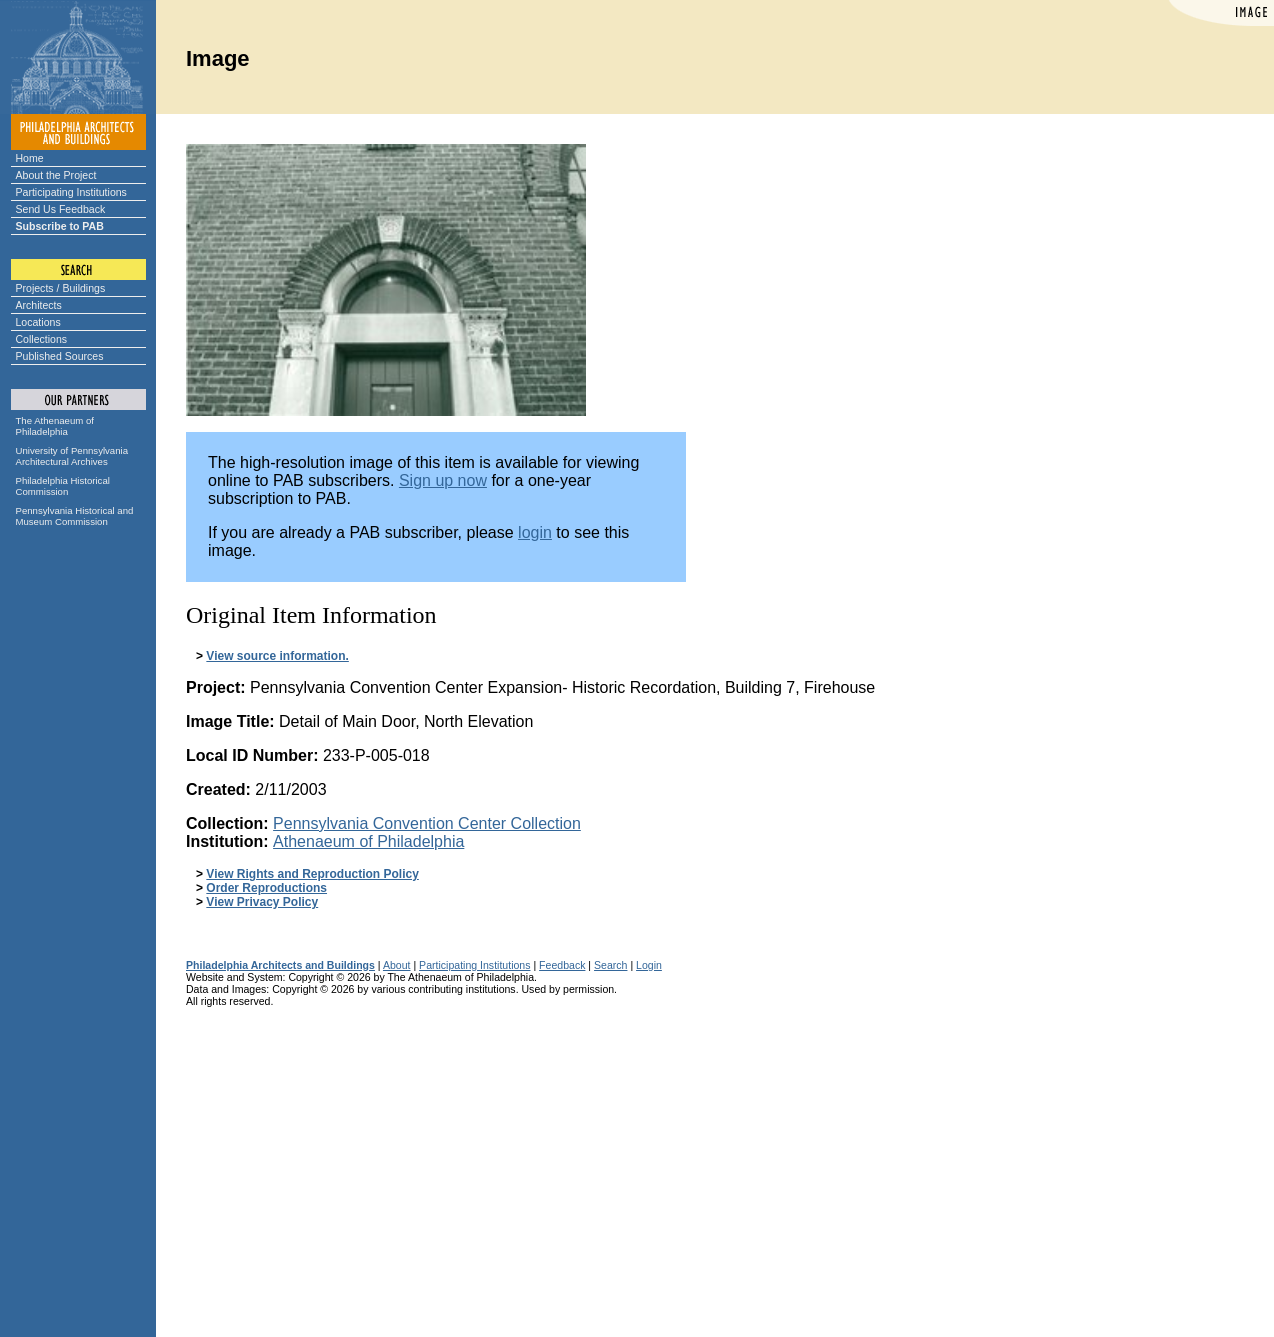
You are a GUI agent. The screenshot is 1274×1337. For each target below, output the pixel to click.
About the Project (56, 175)
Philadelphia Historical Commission (63, 486)
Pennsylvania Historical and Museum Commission (75, 516)
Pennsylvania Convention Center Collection (427, 823)
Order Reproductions (266, 888)
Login (649, 965)
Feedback (562, 965)
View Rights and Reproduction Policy (312, 874)
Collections (42, 339)
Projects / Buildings (61, 288)
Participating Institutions (71, 192)
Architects (39, 305)
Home (30, 158)
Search (610, 965)
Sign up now (443, 480)
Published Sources (60, 356)
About (397, 965)
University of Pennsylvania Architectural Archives (72, 456)
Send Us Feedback (61, 209)
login (535, 532)
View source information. (277, 656)
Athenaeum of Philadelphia (368, 841)
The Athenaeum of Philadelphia (55, 426)
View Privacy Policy (262, 902)
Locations (38, 322)
